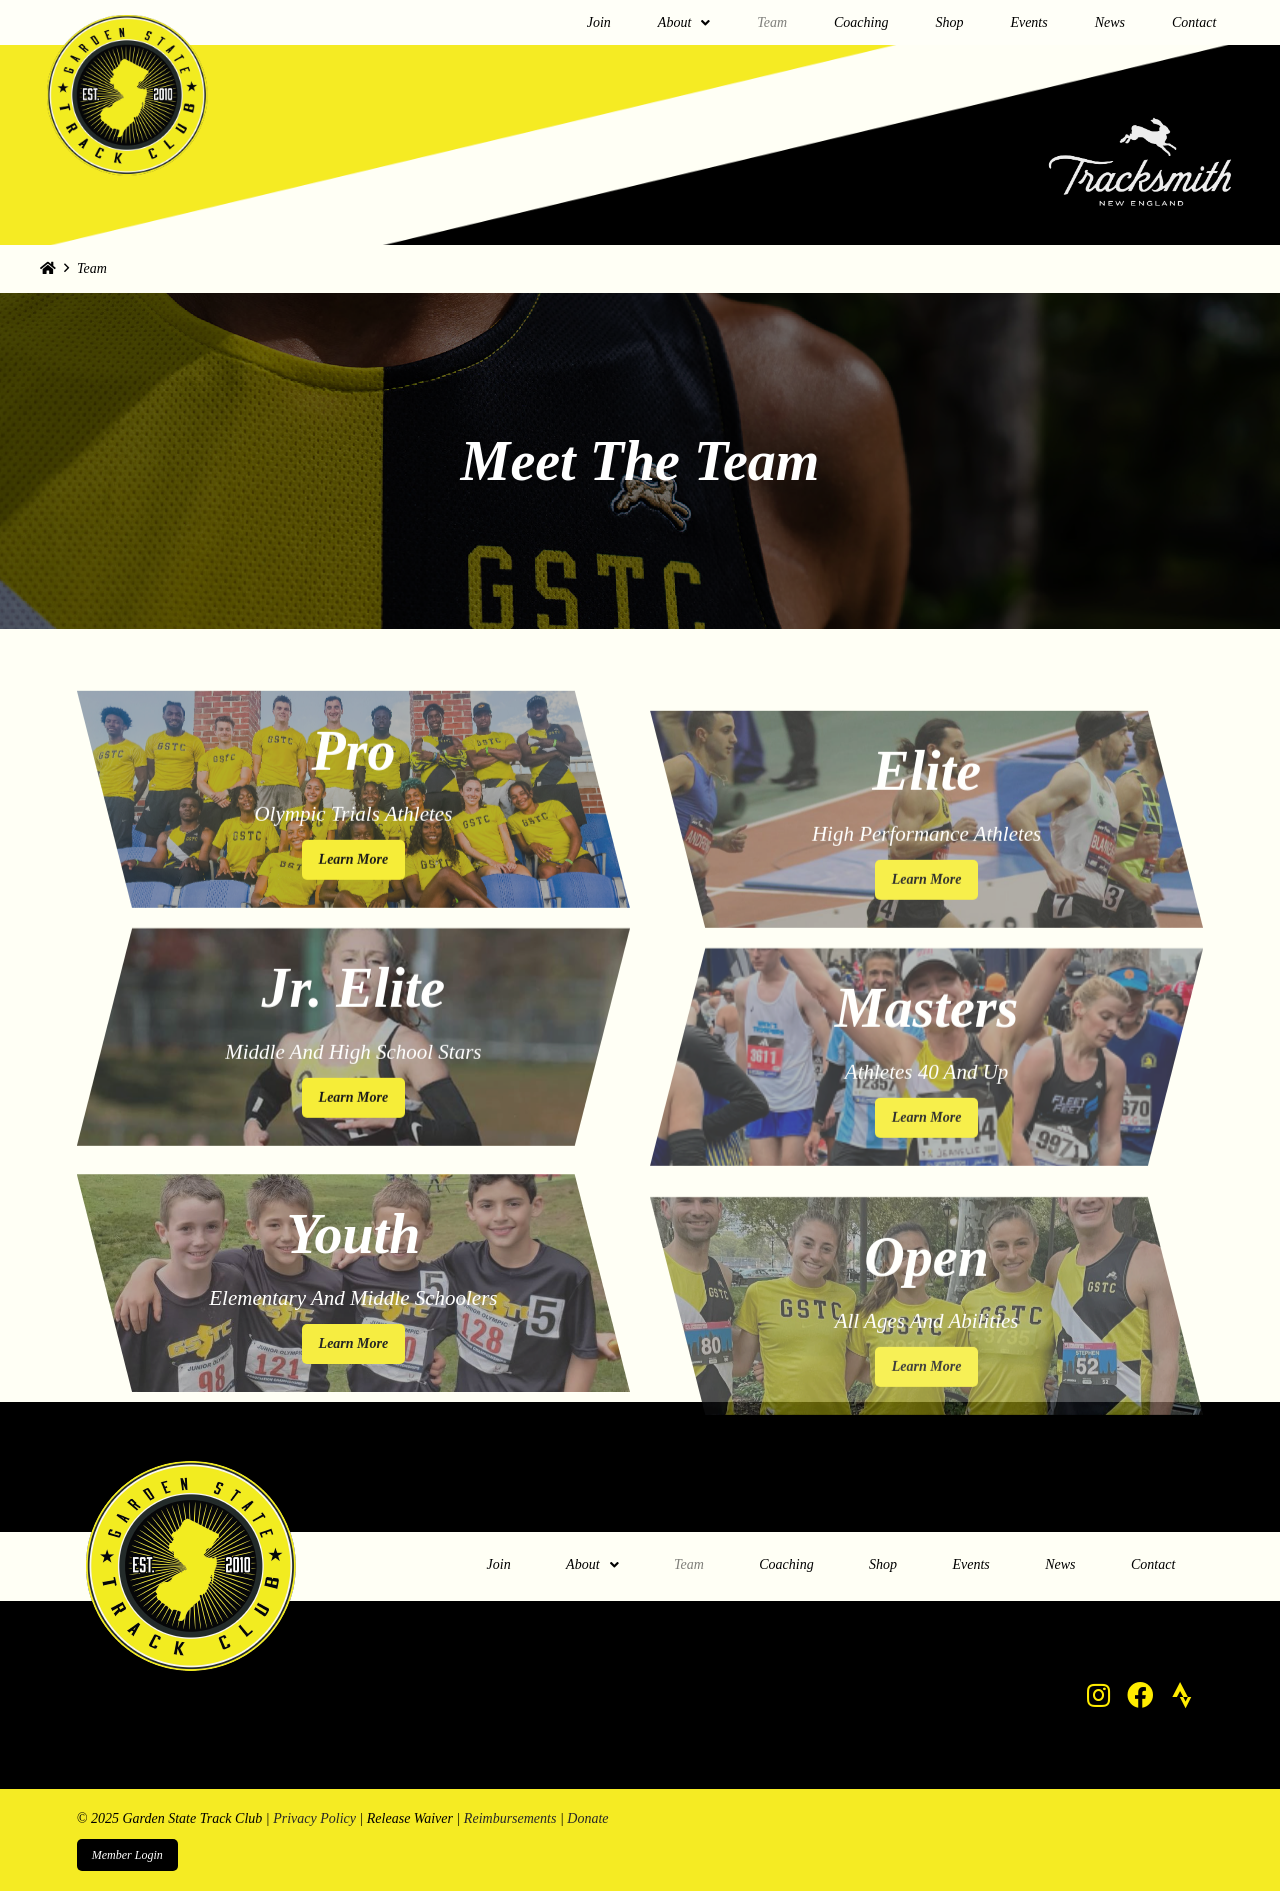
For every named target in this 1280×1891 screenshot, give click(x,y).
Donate (587, 1818)
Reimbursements (510, 1818)
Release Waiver (410, 1818)
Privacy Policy (314, 1818)
